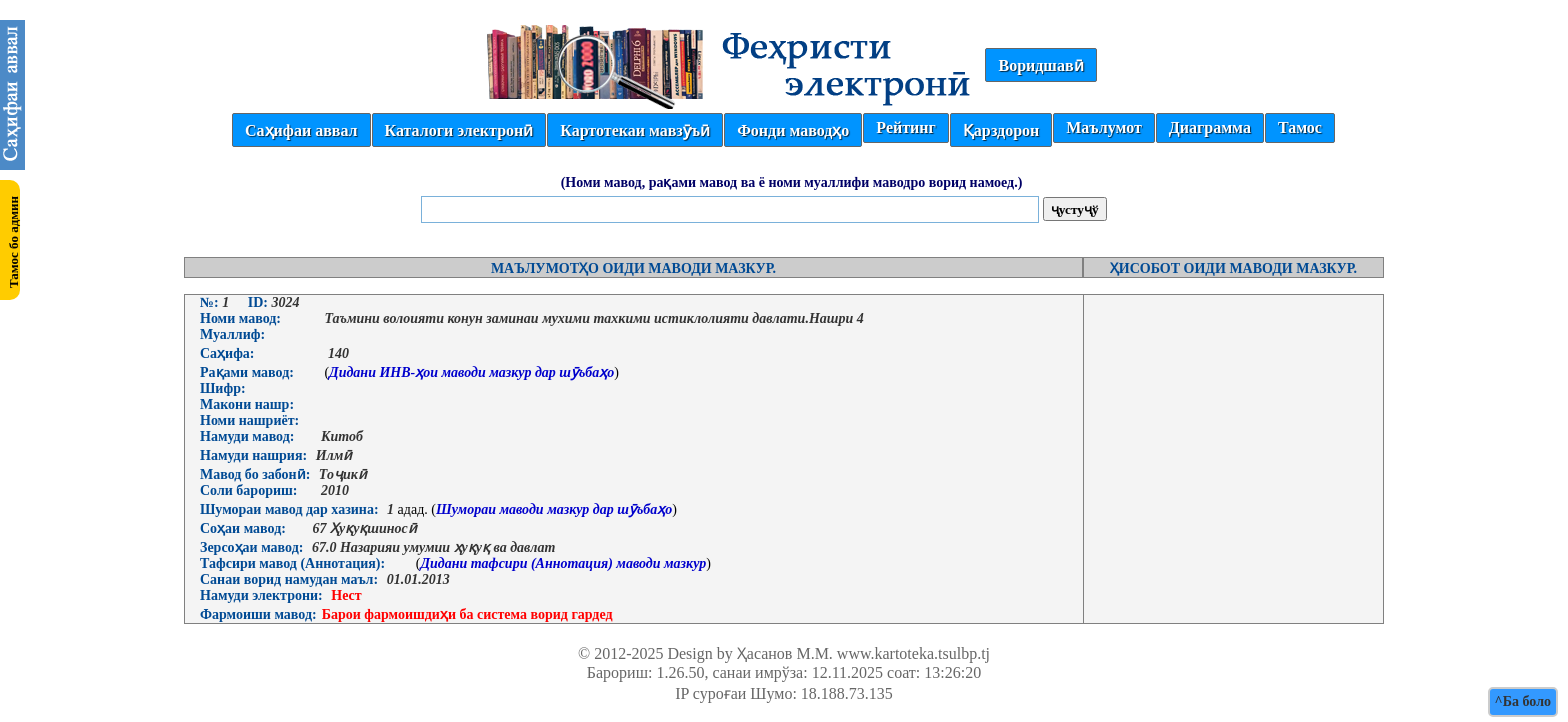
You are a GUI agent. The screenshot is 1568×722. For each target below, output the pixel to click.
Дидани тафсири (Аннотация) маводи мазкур (563, 563)
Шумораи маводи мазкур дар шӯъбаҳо (554, 509)
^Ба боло (1523, 701)
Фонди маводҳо (793, 130)
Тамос (1300, 127)
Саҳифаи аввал (301, 130)
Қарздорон (1001, 130)
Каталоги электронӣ (459, 130)
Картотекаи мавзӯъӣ (635, 130)
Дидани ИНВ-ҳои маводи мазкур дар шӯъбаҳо (471, 372)
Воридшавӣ (1040, 65)
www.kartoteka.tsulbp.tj (913, 653)
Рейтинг (905, 127)
